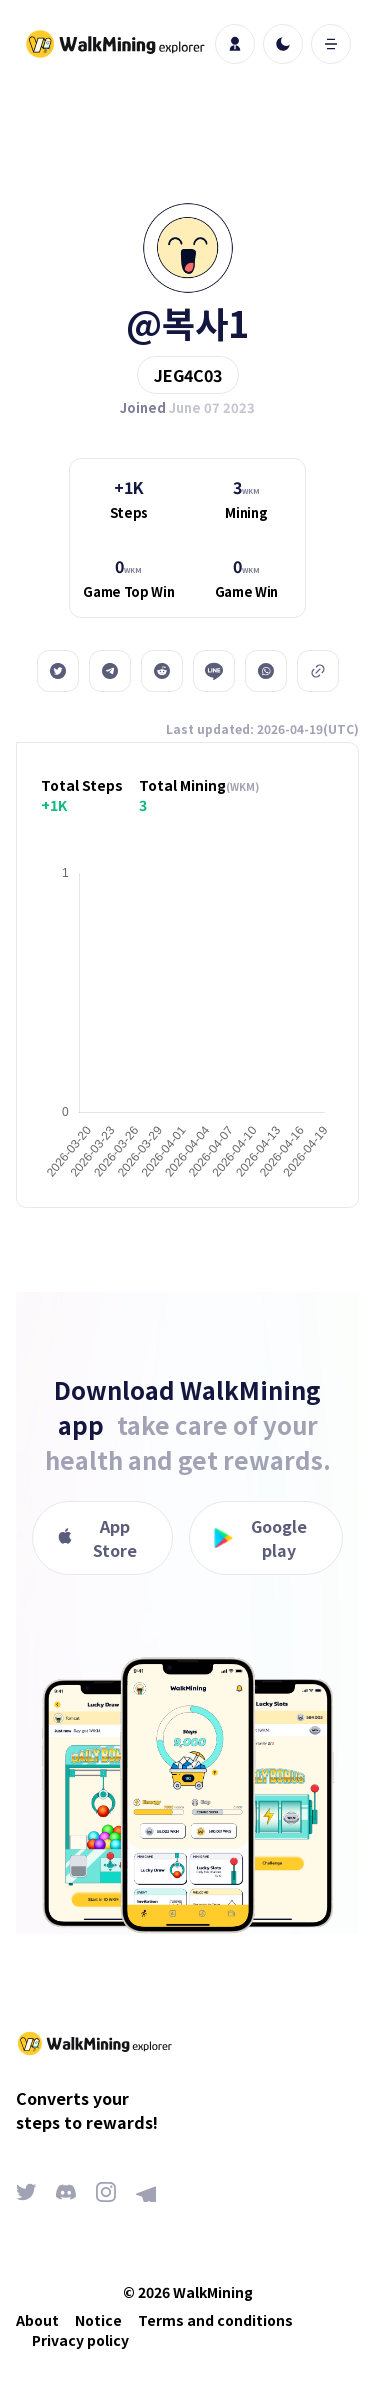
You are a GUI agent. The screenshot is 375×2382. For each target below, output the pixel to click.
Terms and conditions (215, 2320)
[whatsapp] (266, 671)
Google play (261, 1538)
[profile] (235, 44)
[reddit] (162, 671)
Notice (98, 2320)
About (37, 2320)
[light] (283, 44)
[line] (214, 671)
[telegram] (110, 671)
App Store (97, 1538)
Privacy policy (80, 2340)
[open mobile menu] (331, 44)
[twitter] (58, 671)
